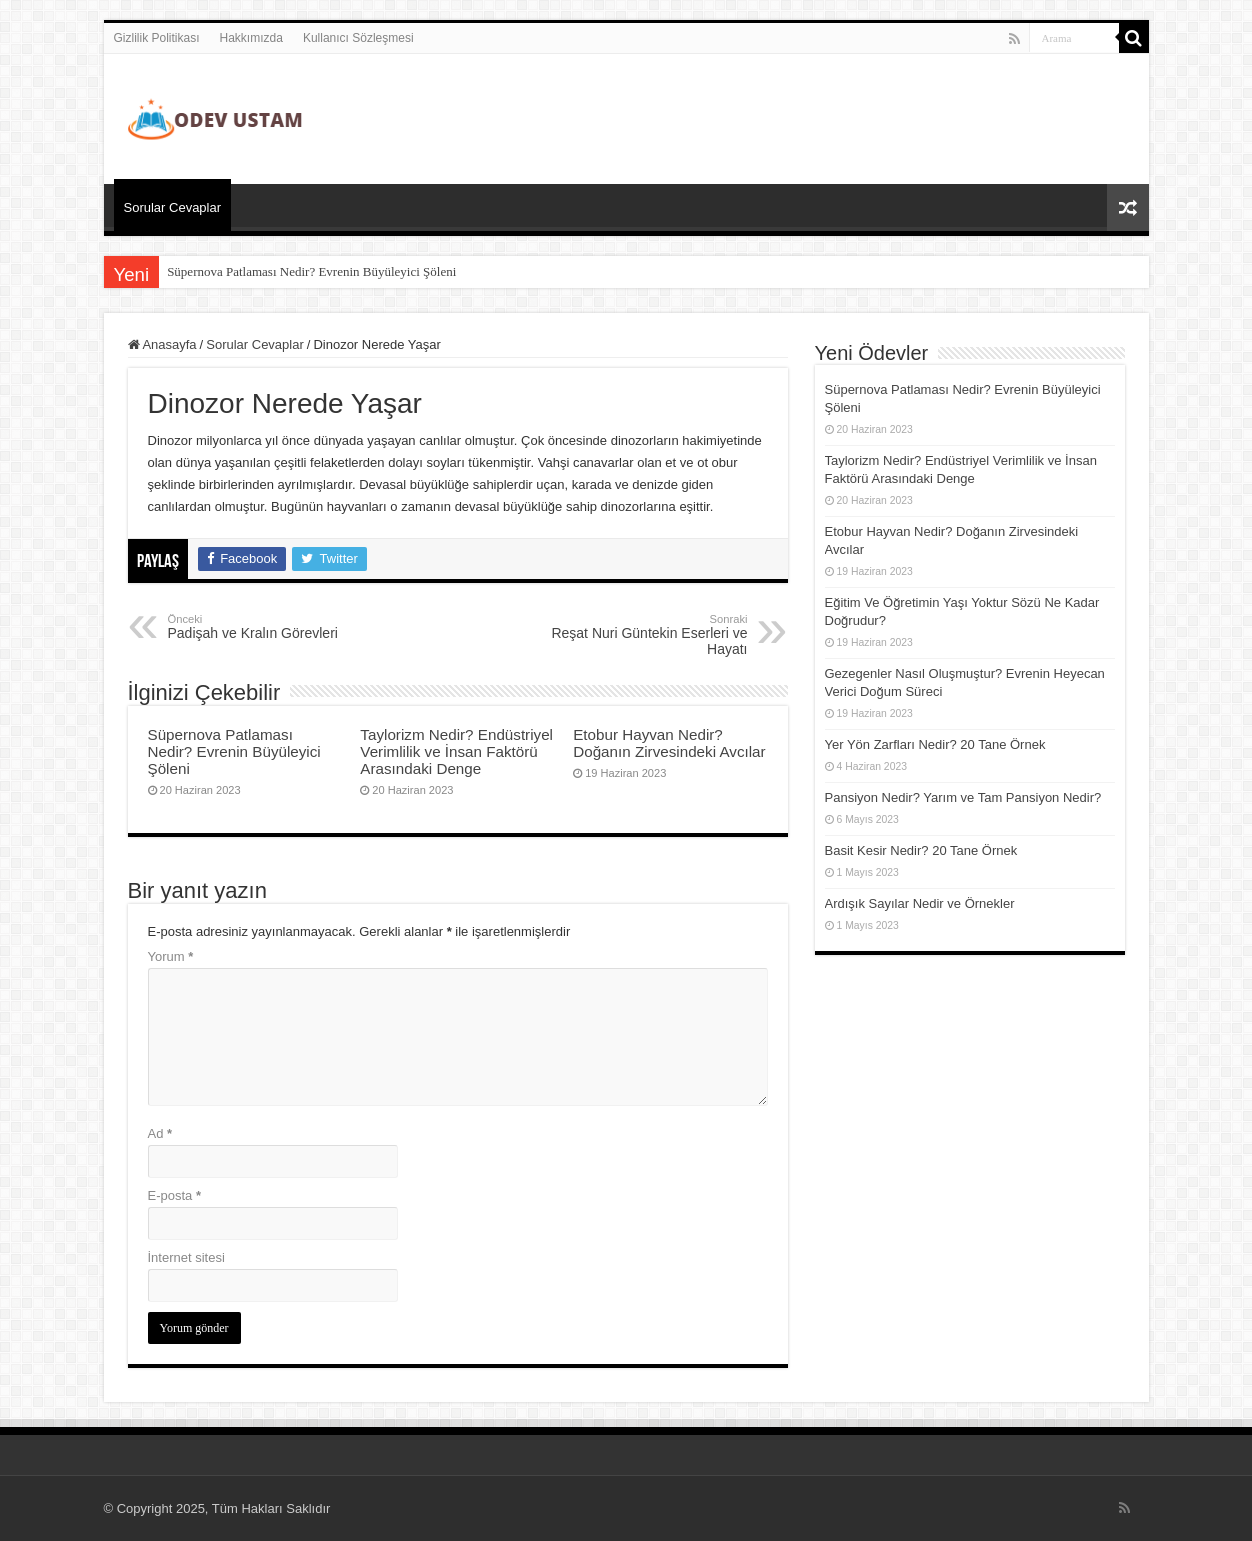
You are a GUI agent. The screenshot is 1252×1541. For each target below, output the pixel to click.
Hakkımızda (251, 38)
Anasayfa (162, 344)
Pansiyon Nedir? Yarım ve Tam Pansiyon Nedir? (963, 797)
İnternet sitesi (186, 1257)
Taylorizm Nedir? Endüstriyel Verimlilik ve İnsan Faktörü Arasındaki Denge (456, 751)
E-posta (174, 1195)
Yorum (171, 956)
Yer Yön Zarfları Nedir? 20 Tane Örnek (935, 744)
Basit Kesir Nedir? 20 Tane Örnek (921, 850)
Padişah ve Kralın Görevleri (270, 627)
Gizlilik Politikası (157, 38)
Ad (160, 1133)
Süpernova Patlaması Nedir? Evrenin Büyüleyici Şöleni (311, 271)
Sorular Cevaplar (173, 207)
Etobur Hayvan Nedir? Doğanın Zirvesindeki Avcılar (669, 743)
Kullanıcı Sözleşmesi (358, 38)
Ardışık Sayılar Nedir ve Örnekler (920, 903)
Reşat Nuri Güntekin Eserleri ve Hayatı (645, 635)
